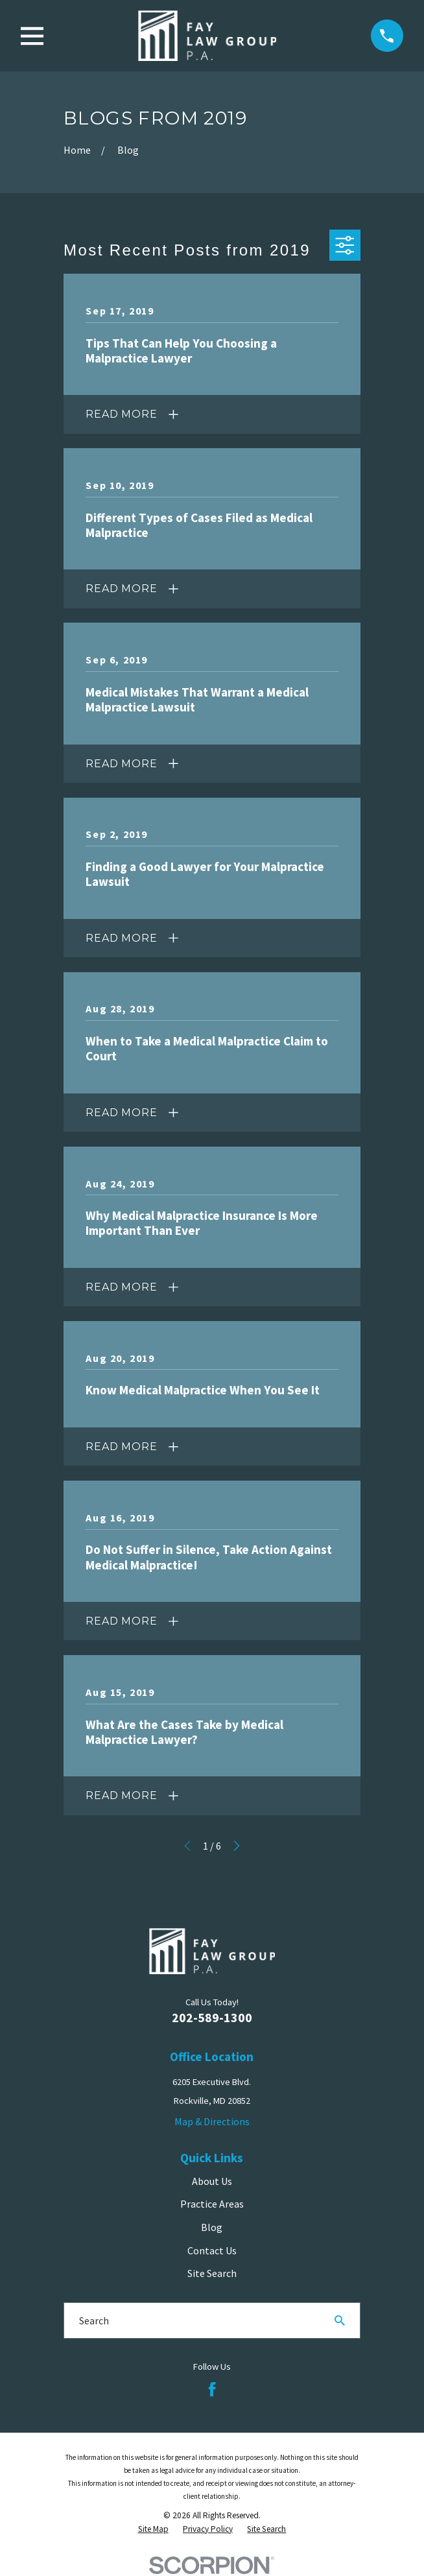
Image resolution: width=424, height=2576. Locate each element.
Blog (211, 2227)
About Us (212, 2181)
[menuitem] (153, 2529)
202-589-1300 (212, 2017)
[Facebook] (212, 2389)
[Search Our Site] (340, 2320)
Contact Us (212, 2250)
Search (94, 2320)
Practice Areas (212, 2203)
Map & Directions (212, 2121)
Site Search (212, 2273)
